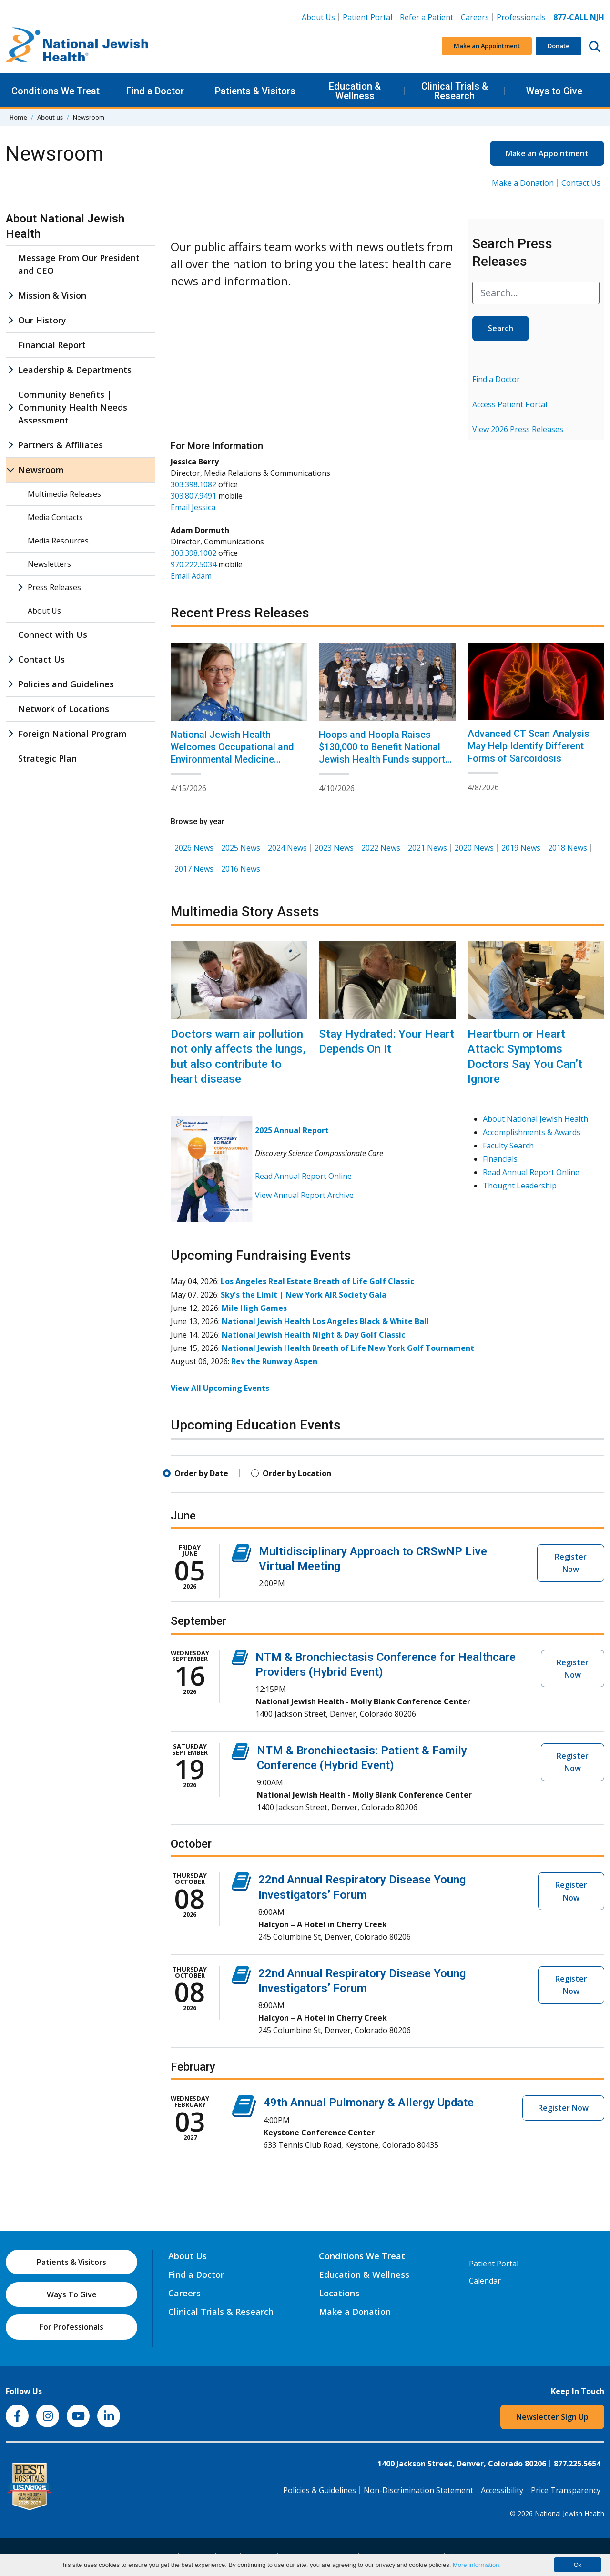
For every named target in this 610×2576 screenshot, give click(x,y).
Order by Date (201, 1473)
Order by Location (297, 1473)
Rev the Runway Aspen (274, 1361)
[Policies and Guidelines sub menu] (10, 684)
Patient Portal (367, 17)
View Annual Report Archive (304, 1195)
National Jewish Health (569, 2513)
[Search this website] (594, 46)
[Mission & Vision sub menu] (10, 295)
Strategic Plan (47, 758)
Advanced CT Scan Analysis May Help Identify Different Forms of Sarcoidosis (529, 746)
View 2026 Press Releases (517, 429)
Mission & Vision (52, 295)
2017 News (194, 869)
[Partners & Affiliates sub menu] (10, 445)
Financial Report (52, 345)
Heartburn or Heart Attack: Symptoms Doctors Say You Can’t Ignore (525, 1056)
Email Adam (191, 576)
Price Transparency (565, 2490)
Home (18, 117)
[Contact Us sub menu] (10, 659)
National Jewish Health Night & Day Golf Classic (313, 1334)
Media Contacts (55, 517)
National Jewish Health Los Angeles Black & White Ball (325, 1321)
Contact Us (580, 183)
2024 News (287, 848)
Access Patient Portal (509, 404)
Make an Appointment (487, 45)
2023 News (334, 848)
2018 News (567, 848)
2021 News (427, 848)
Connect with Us (52, 634)
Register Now (571, 1562)
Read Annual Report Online (303, 1176)
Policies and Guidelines (66, 684)
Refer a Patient (426, 17)
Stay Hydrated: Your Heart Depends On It (386, 1041)
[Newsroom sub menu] (10, 470)
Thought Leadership (520, 1185)
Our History (42, 320)
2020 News (474, 848)
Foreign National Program (72, 733)
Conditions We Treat (55, 91)
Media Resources (58, 540)
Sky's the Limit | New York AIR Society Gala (303, 1294)
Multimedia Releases (64, 494)
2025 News (240, 848)
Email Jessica (193, 507)
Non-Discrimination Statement (418, 2490)
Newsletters (49, 564)
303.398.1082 (193, 484)
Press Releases (54, 587)
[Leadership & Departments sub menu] (10, 370)
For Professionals (71, 2327)
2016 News (240, 869)
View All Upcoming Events (220, 1388)
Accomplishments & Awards (531, 1132)
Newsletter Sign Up (552, 2417)
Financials (500, 1159)
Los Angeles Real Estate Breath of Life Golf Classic (317, 1281)
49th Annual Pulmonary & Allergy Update (369, 2102)
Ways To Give (72, 2294)
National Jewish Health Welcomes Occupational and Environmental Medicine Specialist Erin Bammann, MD (233, 753)
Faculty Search (508, 1145)
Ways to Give (554, 91)
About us (50, 117)
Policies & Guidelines (319, 2490)
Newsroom (41, 469)
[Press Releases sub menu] (20, 587)
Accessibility (502, 2490)
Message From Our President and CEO (79, 264)
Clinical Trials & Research (454, 90)
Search (500, 328)
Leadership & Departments (75, 369)
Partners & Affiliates (60, 445)
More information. (477, 2564)
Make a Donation (523, 183)
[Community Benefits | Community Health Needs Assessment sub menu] (10, 407)
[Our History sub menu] (10, 320)
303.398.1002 (193, 553)
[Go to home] (77, 46)
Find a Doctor (155, 91)
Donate (558, 45)
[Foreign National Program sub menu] (10, 734)
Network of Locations (63, 708)
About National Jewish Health (535, 1119)
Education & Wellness (355, 90)
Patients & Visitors (255, 91)
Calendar (485, 2280)
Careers (477, 16)
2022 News (380, 848)
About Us (318, 17)
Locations (339, 2293)
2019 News (520, 848)
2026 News (194, 848)
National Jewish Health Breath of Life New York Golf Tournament (348, 1348)
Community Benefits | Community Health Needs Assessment (72, 407)
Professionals (521, 17)
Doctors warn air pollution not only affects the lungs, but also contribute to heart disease (238, 1056)
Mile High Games (254, 1308)
